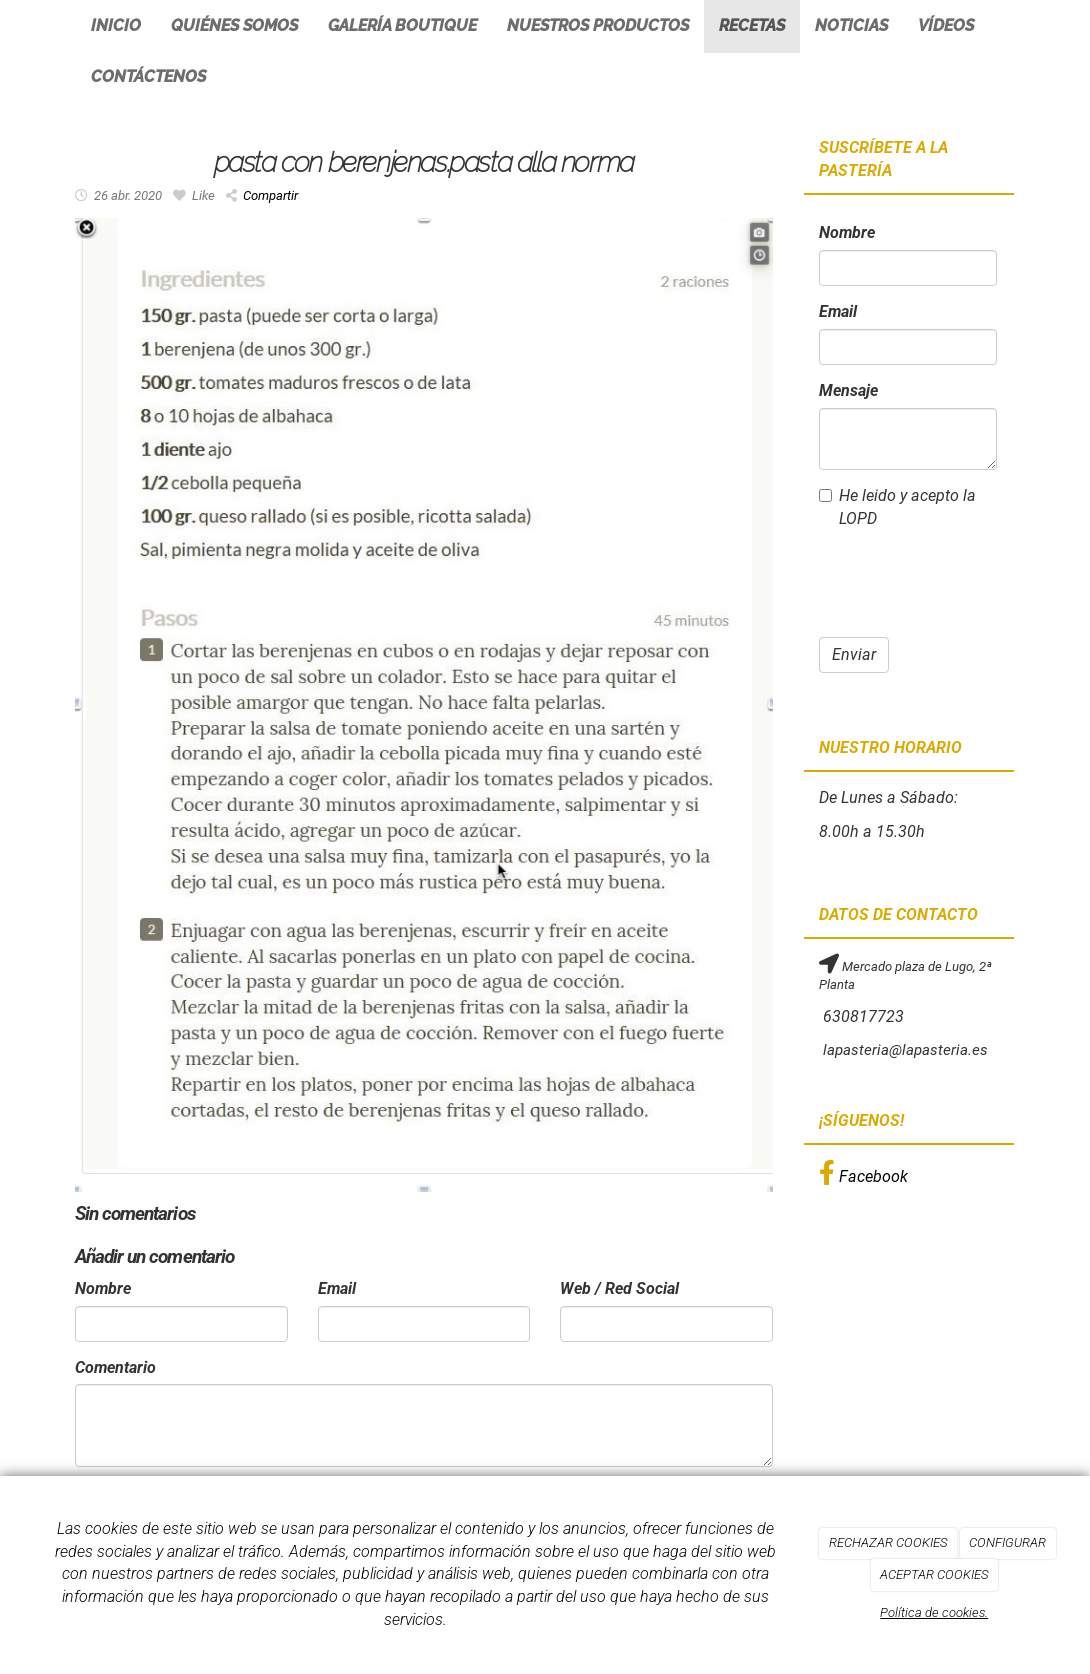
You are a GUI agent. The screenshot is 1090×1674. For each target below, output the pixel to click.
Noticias (851, 25)
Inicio (116, 25)
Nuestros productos (598, 25)
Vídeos (946, 25)
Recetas (752, 25)
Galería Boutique (402, 25)
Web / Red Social (619, 1288)
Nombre (103, 1288)
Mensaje (848, 390)
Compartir (262, 195)
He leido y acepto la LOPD (897, 507)
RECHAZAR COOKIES (888, 1542)
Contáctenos (148, 76)
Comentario (115, 1367)
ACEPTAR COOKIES (934, 1574)
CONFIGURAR (1007, 1542)
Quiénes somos (234, 25)
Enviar (854, 654)
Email (337, 1288)
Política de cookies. (934, 1612)
